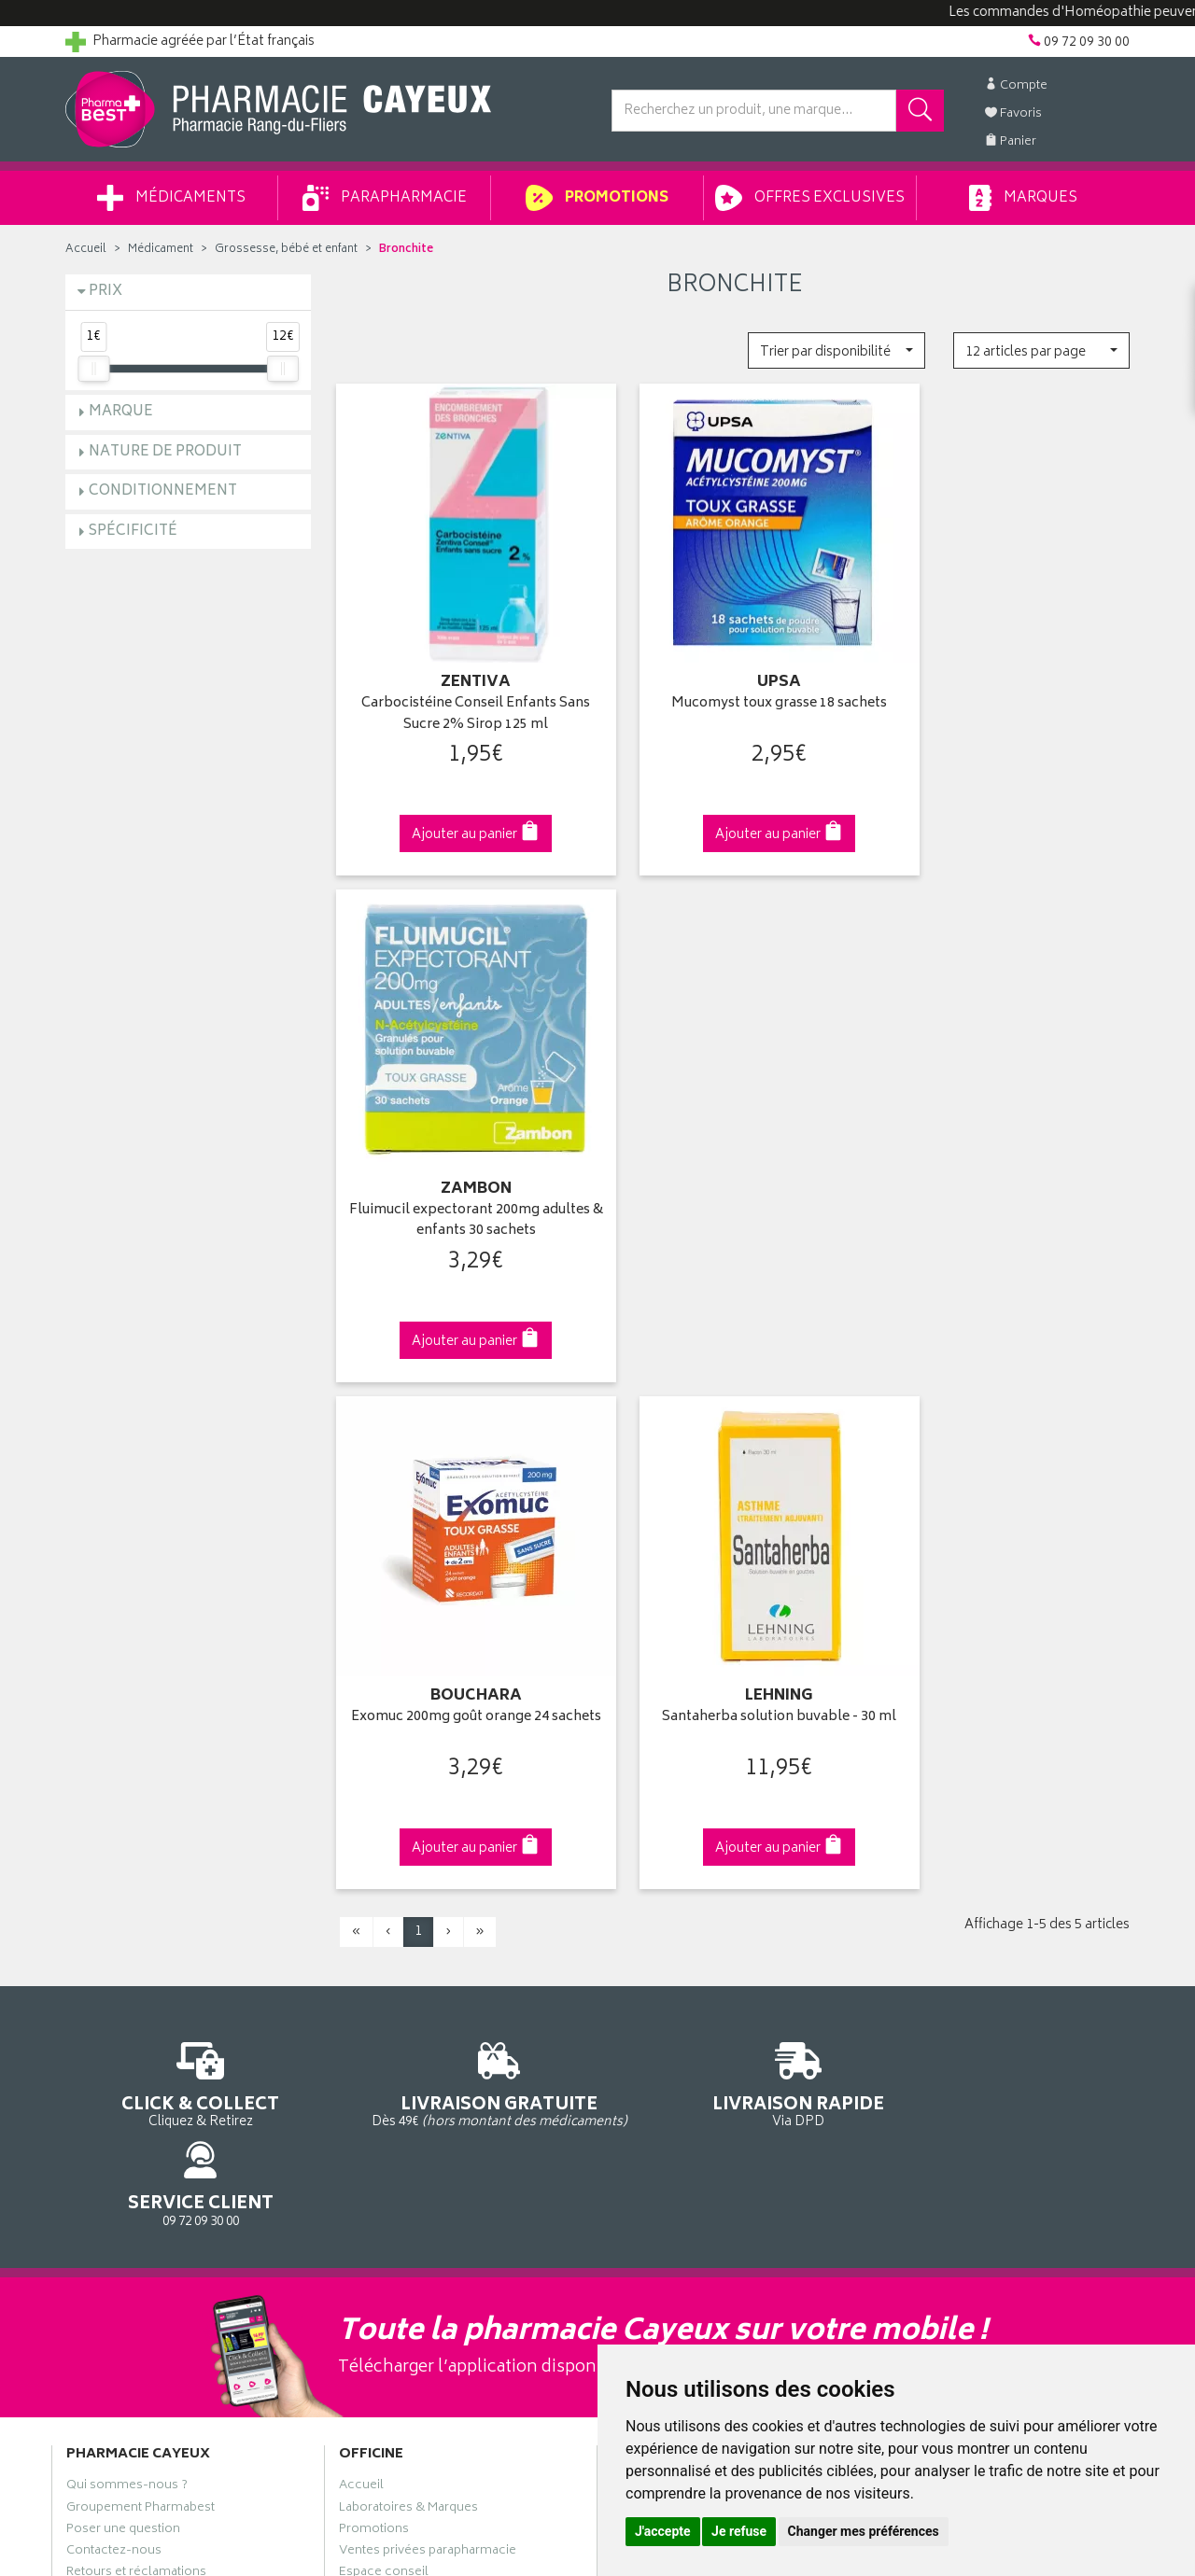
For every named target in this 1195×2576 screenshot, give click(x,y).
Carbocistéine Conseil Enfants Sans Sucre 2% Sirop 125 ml (460, 682)
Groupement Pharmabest (140, 1855)
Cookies (363, 2072)
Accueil (85, 249)
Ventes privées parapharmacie (427, 1898)
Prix (105, 291)
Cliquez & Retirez (188, 1510)
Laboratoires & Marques (408, 1855)
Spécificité (133, 531)
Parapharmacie (384, 198)
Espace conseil (384, 1920)
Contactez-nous (114, 1898)
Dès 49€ (461, 1518)
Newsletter (370, 1942)
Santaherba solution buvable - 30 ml (734, 1155)
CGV (352, 2006)
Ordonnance (376, 1963)
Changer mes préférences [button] (863, 2531)
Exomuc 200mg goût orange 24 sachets (461, 1155)
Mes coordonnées (666, 1855)
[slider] (93, 369)
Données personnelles (406, 2050)
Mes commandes (663, 1877)
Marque (121, 412)
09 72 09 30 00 (1008, 1510)
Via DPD (734, 1510)
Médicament (160, 249)
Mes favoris (645, 1920)
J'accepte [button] (663, 2531)
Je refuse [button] (738, 2531)
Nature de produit (165, 452)
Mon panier (644, 1898)
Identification (649, 1834)
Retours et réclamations (136, 1920)
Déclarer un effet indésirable (421, 1985)
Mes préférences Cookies (414, 2093)
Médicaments (171, 198)
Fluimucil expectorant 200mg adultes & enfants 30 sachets (1007, 682)
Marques (1023, 198)
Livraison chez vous (943, 1855)
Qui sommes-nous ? (127, 1834)
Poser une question (123, 1877)
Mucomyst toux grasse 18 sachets (734, 671)
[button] (836, 350)
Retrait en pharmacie (945, 1834)
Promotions (597, 198)
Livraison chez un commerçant (976, 1877)
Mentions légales (389, 2028)
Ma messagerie (656, 1942)
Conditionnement (163, 491)
